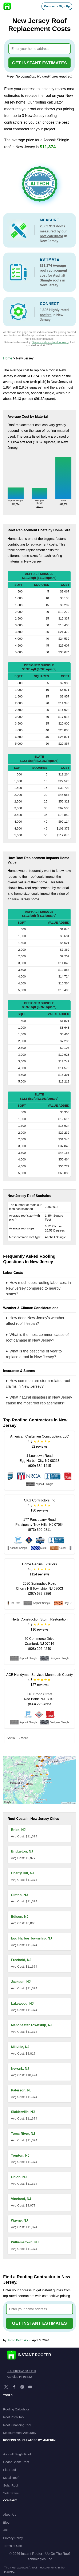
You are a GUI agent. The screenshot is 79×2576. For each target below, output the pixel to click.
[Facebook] (14, 2387)
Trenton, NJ (20, 2155)
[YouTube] (30, 2387)
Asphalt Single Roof (17, 2454)
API (5, 2530)
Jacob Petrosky (17, 2340)
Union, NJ (19, 2177)
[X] (6, 2387)
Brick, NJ (18, 1830)
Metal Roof (11, 2477)
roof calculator (51, 236)
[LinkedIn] (22, 2387)
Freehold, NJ (21, 1960)
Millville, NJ (20, 2047)
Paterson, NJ (21, 2090)
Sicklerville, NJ (23, 2112)
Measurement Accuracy (19, 2433)
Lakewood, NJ (22, 2003)
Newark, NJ (20, 2068)
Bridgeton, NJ (22, 1851)
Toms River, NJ (23, 2133)
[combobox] (39, 48)
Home (7, 358)
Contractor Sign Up (57, 6)
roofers (45, 315)
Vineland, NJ (21, 2199)
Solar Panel (11, 2493)
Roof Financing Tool (17, 2425)
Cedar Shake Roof (16, 2462)
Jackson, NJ (21, 1982)
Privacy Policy (13, 2538)
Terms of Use (12, 2545)
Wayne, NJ (19, 2220)
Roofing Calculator (16, 2409)
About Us (9, 2514)
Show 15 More (17, 1738)
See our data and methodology (50, 342)
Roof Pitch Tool (13, 2417)
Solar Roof (10, 2485)
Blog (6, 2522)
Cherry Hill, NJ (22, 1873)
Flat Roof (9, 2469)
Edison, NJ (19, 1916)
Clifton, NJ (19, 1895)
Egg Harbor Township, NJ (31, 1938)
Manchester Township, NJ (31, 2025)
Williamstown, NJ (25, 2242)
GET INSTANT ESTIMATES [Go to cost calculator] (39, 63)
